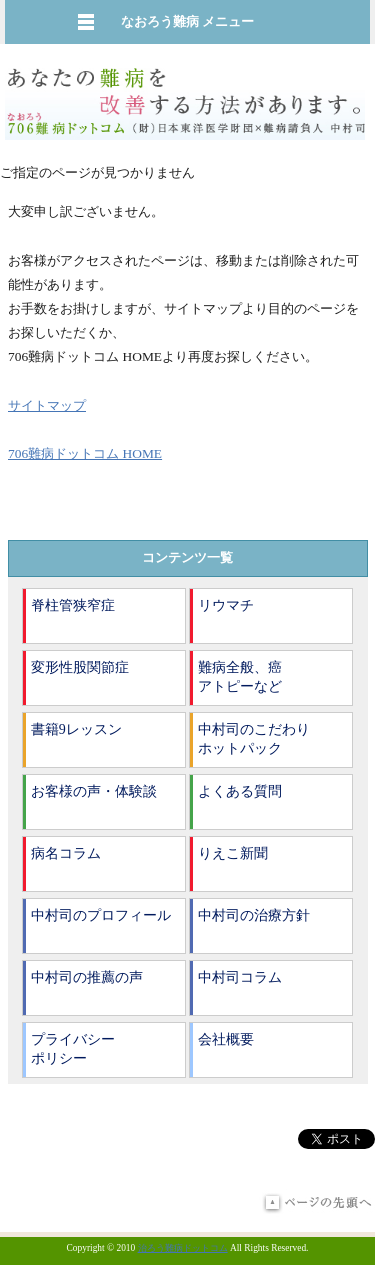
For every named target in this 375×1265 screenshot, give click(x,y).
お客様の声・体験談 (94, 791)
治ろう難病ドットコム (183, 1248)
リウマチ (226, 605)
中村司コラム (240, 977)
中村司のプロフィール (101, 915)
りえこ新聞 (233, 853)
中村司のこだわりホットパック (254, 739)
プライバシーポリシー (73, 1049)
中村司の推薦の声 (87, 977)
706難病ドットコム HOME (85, 453)
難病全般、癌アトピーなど (240, 677)
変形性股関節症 (80, 667)
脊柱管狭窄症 (73, 605)
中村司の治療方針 (254, 915)
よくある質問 (240, 791)
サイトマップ (47, 405)
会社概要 (226, 1039)
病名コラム (66, 853)
